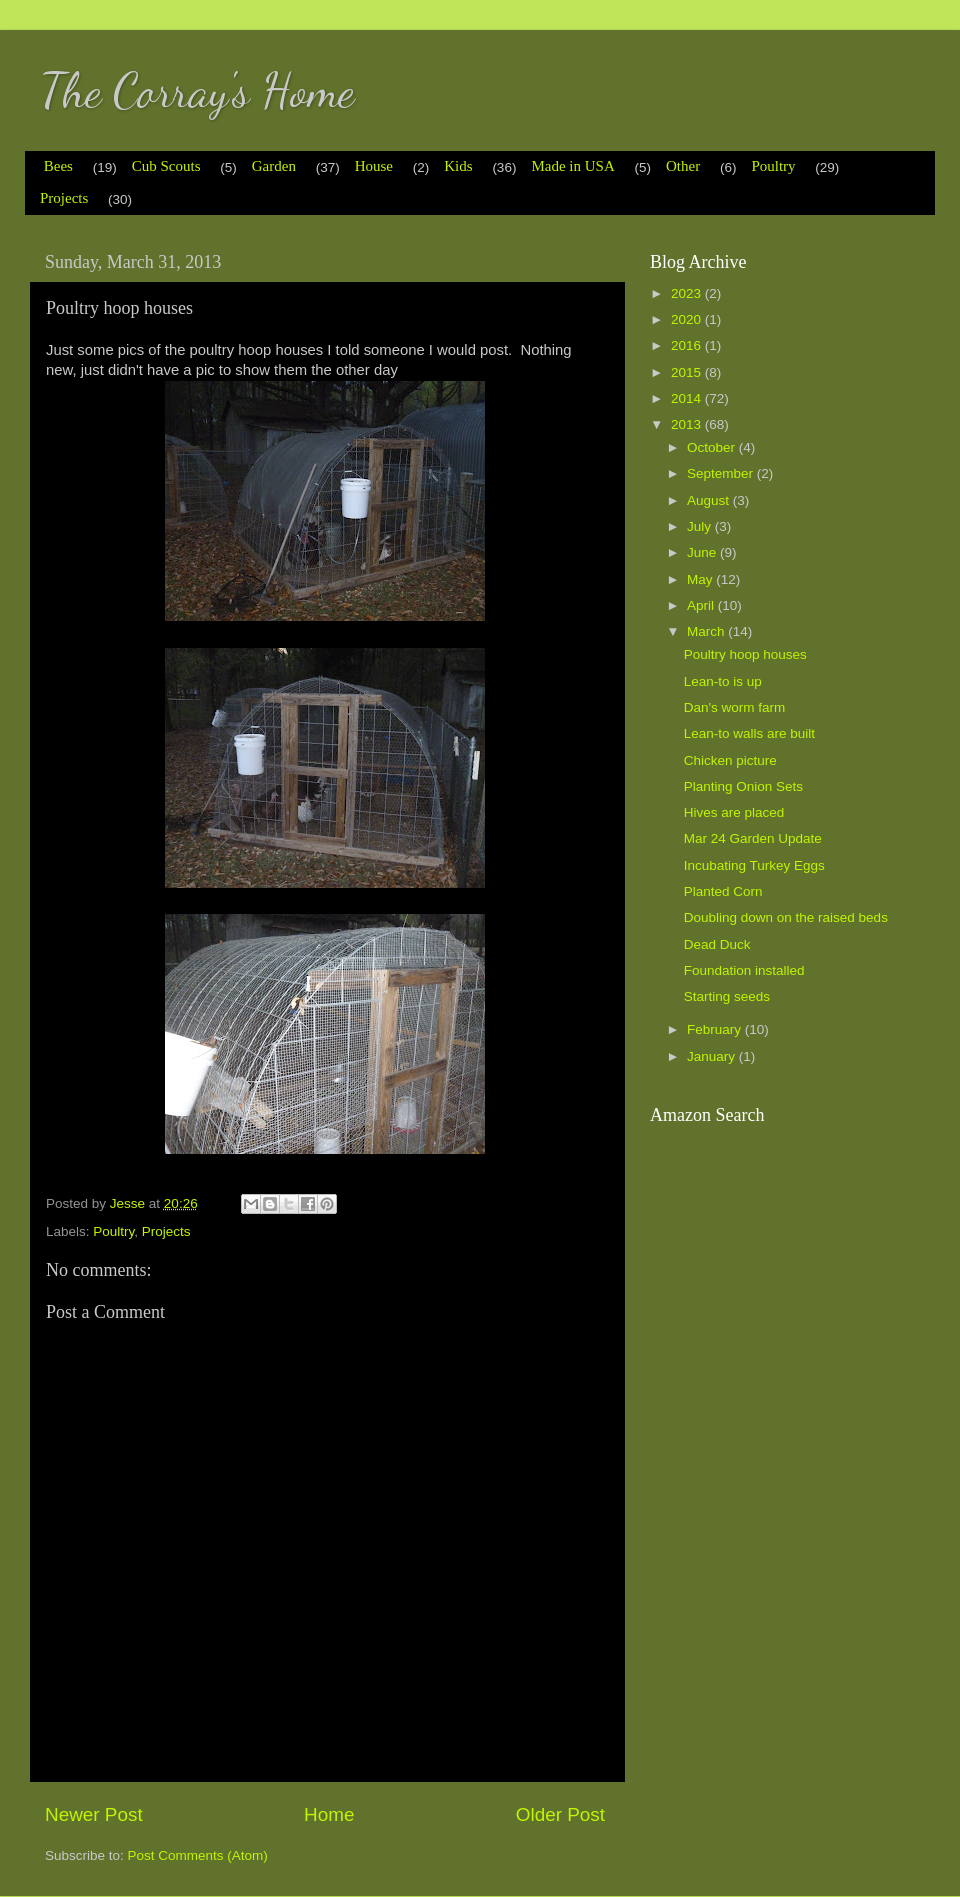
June (703, 552)
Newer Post (94, 1814)
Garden (274, 166)
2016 (688, 345)
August (710, 500)
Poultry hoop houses (745, 654)
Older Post (560, 1814)
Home (329, 1814)
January (713, 1056)
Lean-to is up (723, 681)
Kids (458, 166)
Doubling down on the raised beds (786, 917)
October (713, 447)
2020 (688, 319)
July (701, 526)
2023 (688, 293)
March (707, 631)
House (374, 166)
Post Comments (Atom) (198, 1855)
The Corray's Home (197, 90)
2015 (688, 372)
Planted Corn (723, 891)
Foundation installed (744, 970)
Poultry (773, 166)
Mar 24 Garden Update (753, 838)
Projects (64, 198)
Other (683, 166)
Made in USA (572, 166)
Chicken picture (730, 760)
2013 (688, 424)
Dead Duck (717, 944)
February (716, 1029)
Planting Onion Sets (743, 786)
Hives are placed (734, 812)
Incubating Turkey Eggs (754, 865)
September (722, 473)
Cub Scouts (166, 166)
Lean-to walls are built (749, 733)
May (701, 579)
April (702, 605)
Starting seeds (727, 996)
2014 (688, 398)
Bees (58, 166)
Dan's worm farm (735, 707)
